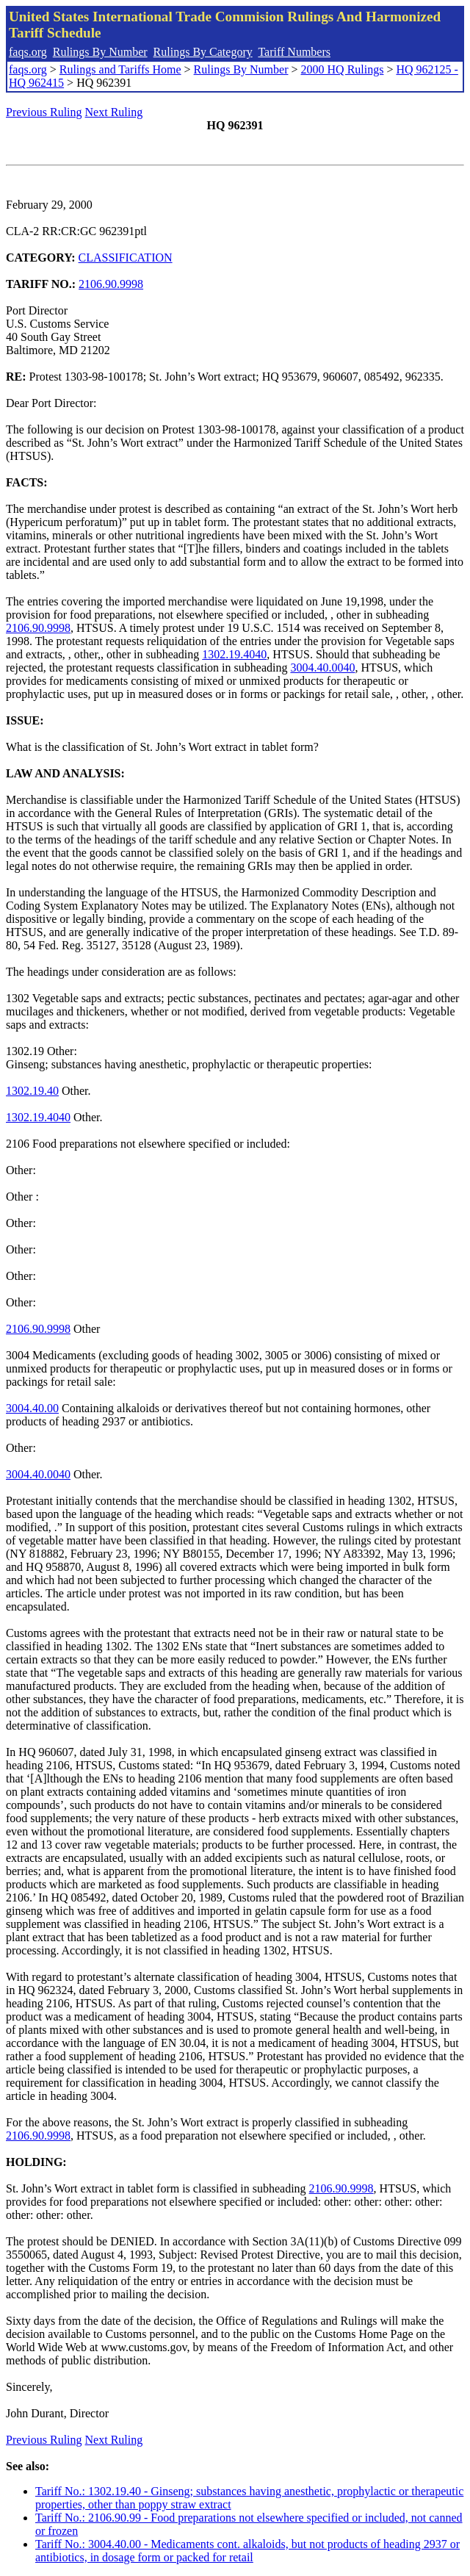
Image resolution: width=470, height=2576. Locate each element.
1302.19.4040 (234, 654)
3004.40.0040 (322, 667)
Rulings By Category (203, 52)
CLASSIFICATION (126, 257)
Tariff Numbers (294, 52)
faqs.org (28, 52)
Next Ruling (114, 112)
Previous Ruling (44, 112)
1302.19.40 (32, 1090)
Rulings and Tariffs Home (120, 69)
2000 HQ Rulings (342, 69)
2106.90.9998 (111, 284)
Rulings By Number (100, 52)
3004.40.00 (32, 1408)
